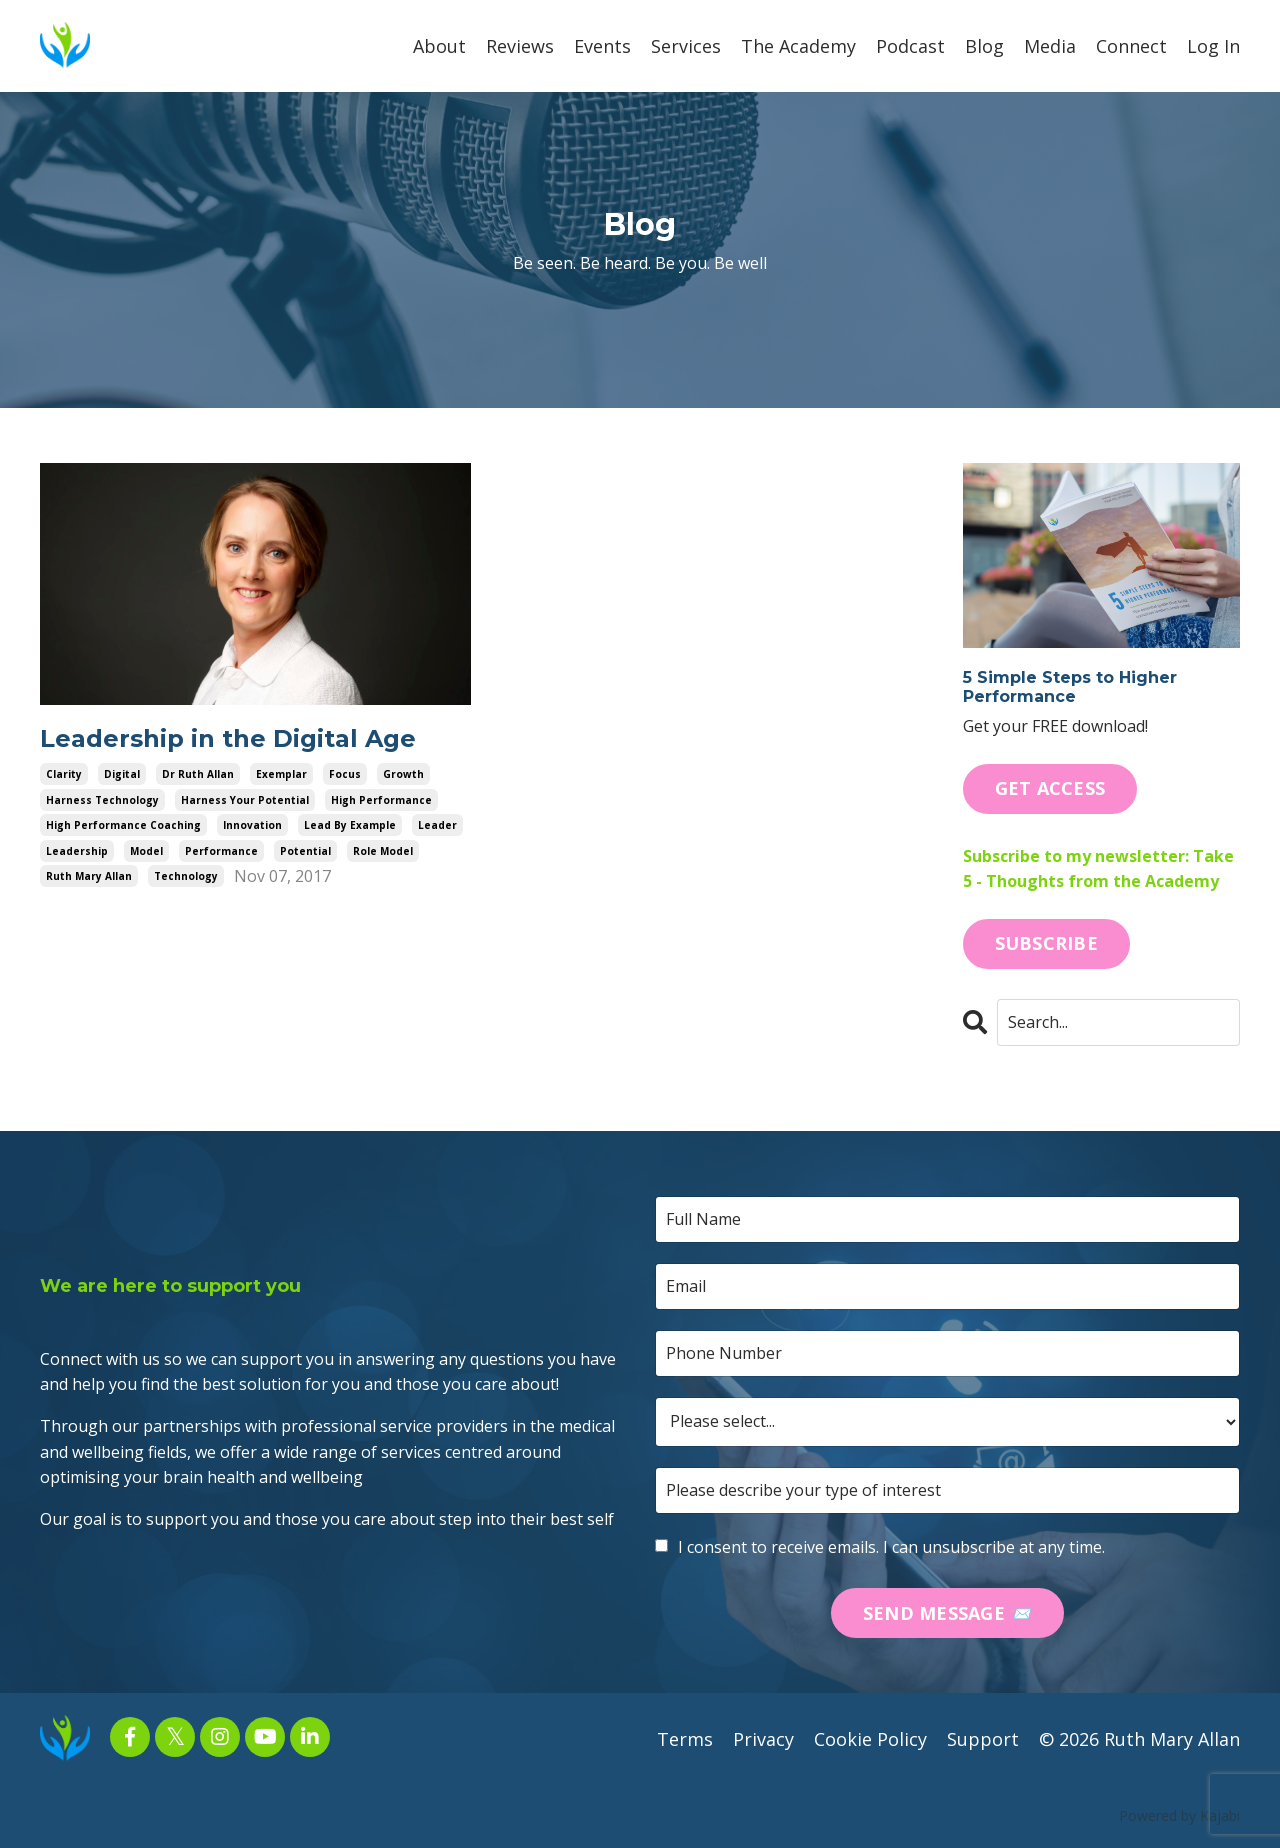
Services (686, 46)
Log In (1213, 46)
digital (122, 774)
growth (403, 774)
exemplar (281, 774)
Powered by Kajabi (1179, 1815)
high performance (381, 800)
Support (983, 1739)
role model (383, 851)
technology (186, 876)
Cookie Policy (870, 1739)
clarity (64, 774)
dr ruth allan (198, 774)
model (146, 851)
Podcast (910, 46)
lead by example (350, 825)
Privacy (763, 1739)
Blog (984, 46)
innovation (252, 825)
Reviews (520, 46)
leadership (77, 851)
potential (305, 851)
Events (602, 46)
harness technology (102, 800)
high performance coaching (123, 825)
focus (345, 774)
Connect (1131, 46)
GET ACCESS (1050, 788)
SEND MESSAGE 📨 (948, 1613)
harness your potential (245, 800)
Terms (685, 1739)
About (439, 46)
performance (221, 851)
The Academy (798, 46)
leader (437, 825)
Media (1050, 46)
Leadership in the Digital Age (228, 739)
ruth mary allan (89, 876)
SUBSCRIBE (1046, 943)
